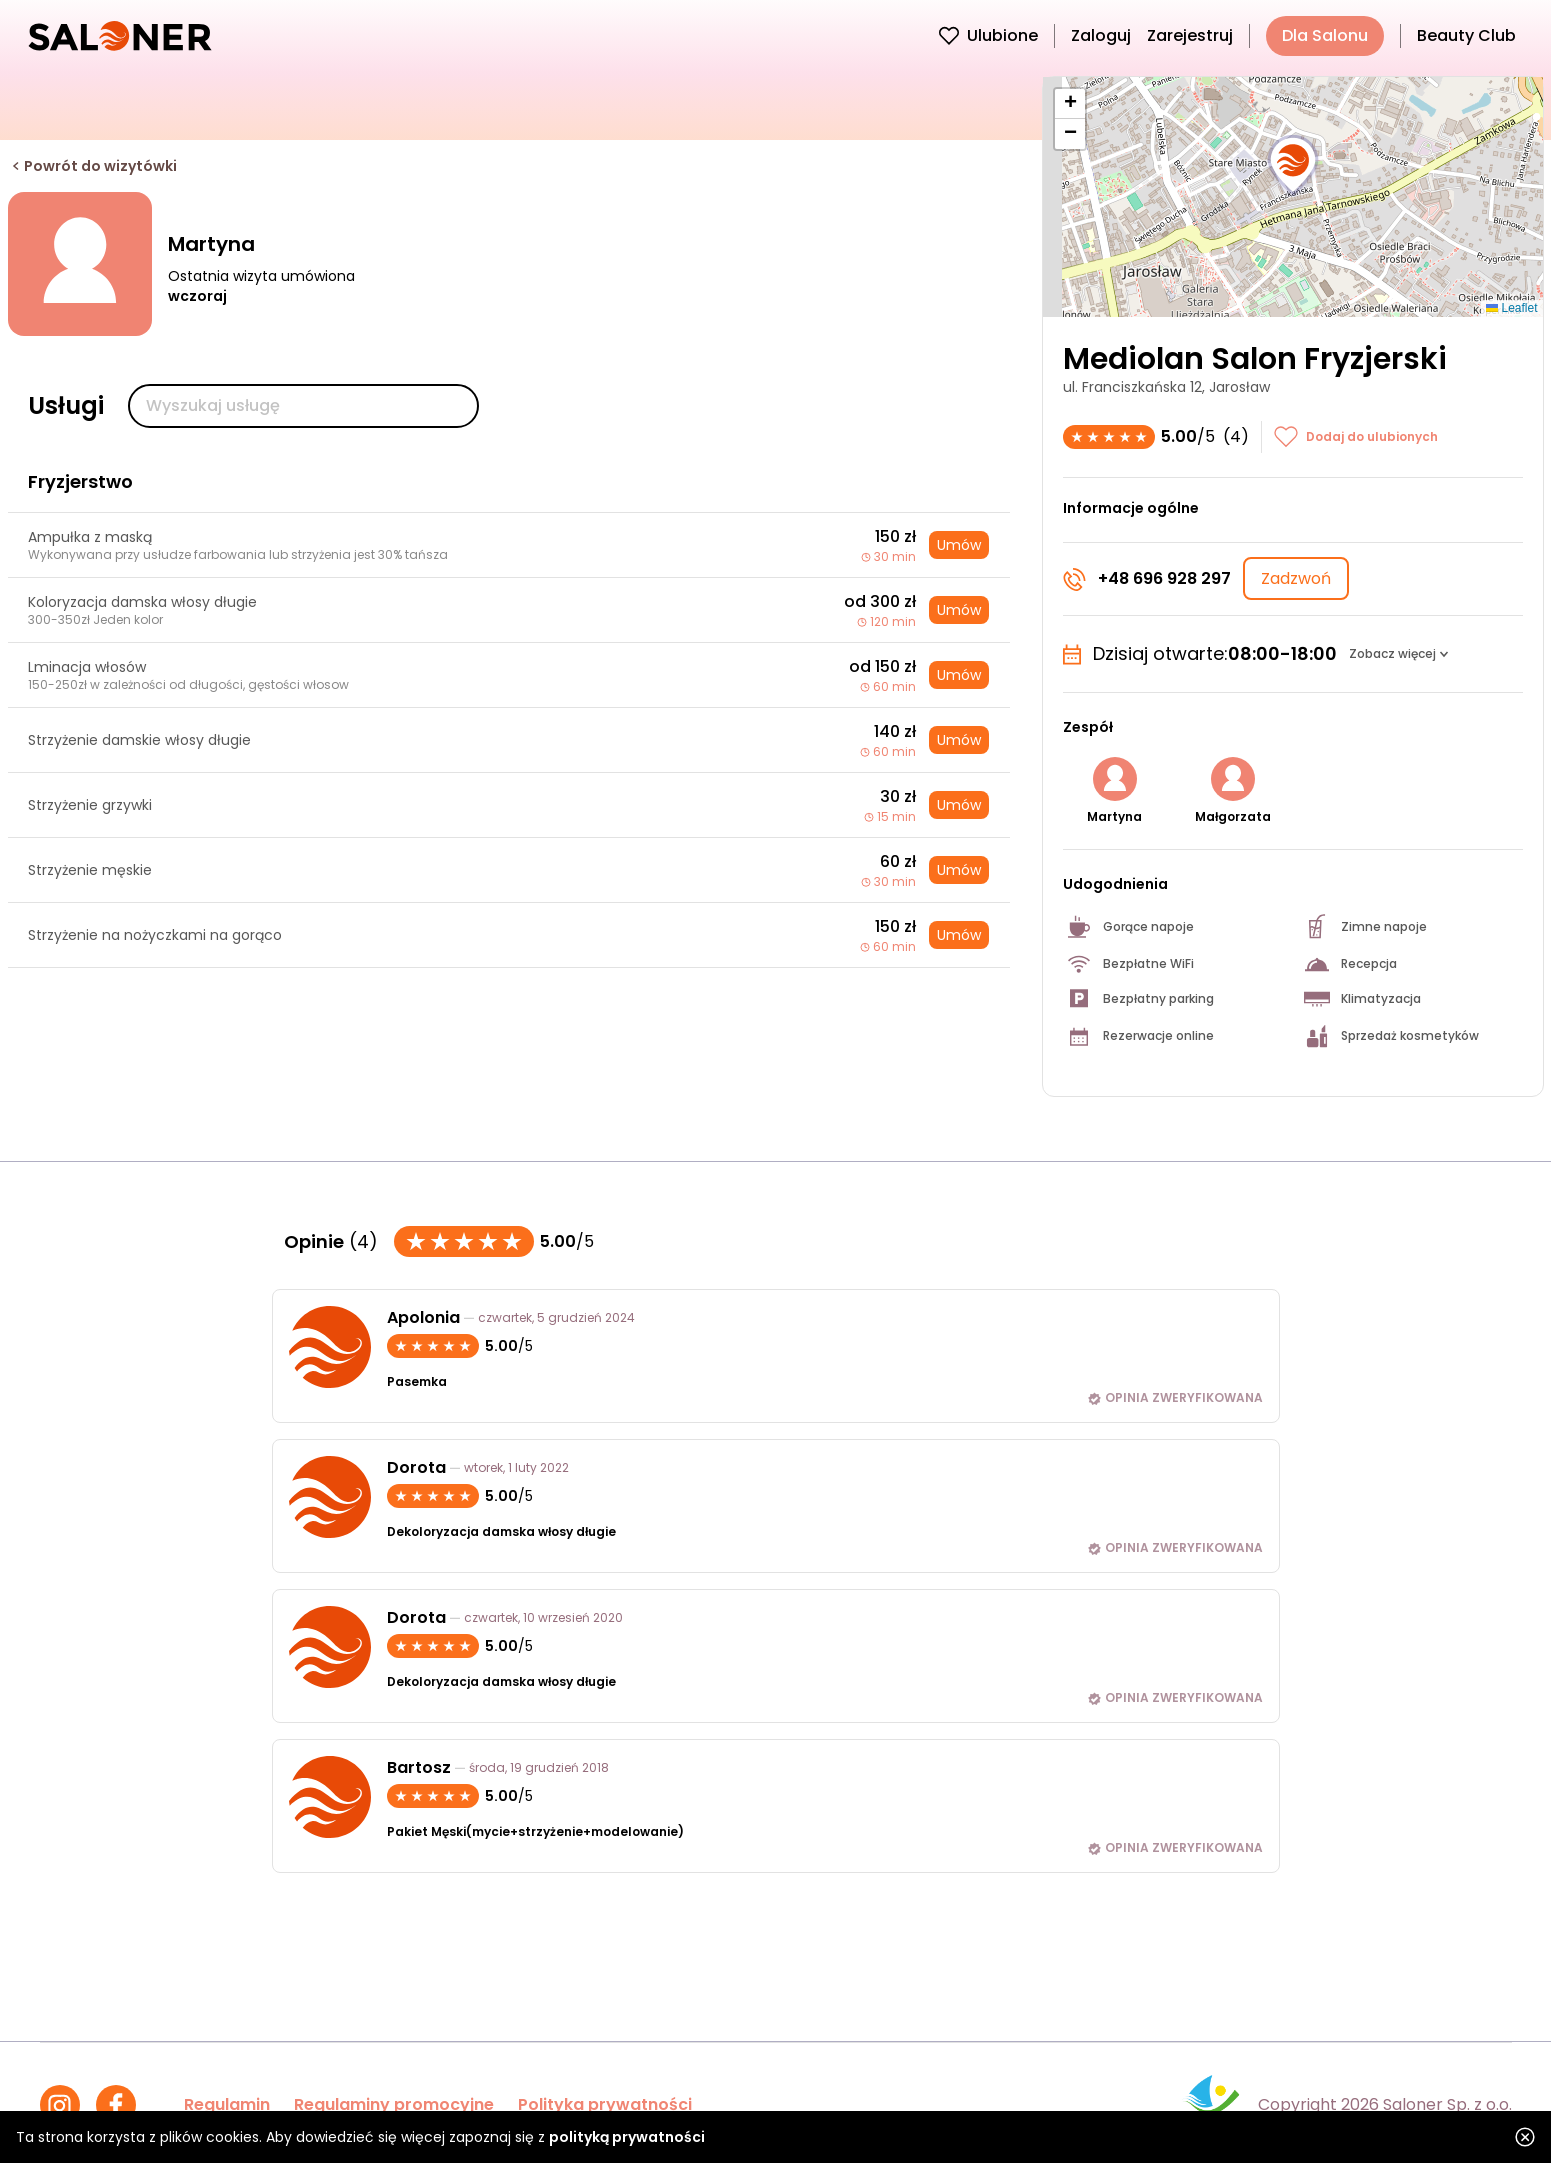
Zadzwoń (1296, 578)
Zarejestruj (1190, 35)
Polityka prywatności (605, 2104)
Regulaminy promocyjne (394, 2104)
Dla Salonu (1325, 35)
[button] (1293, 166)
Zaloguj (1101, 35)
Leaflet (1511, 308)
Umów (959, 545)
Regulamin (227, 2104)
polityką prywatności (627, 2137)
